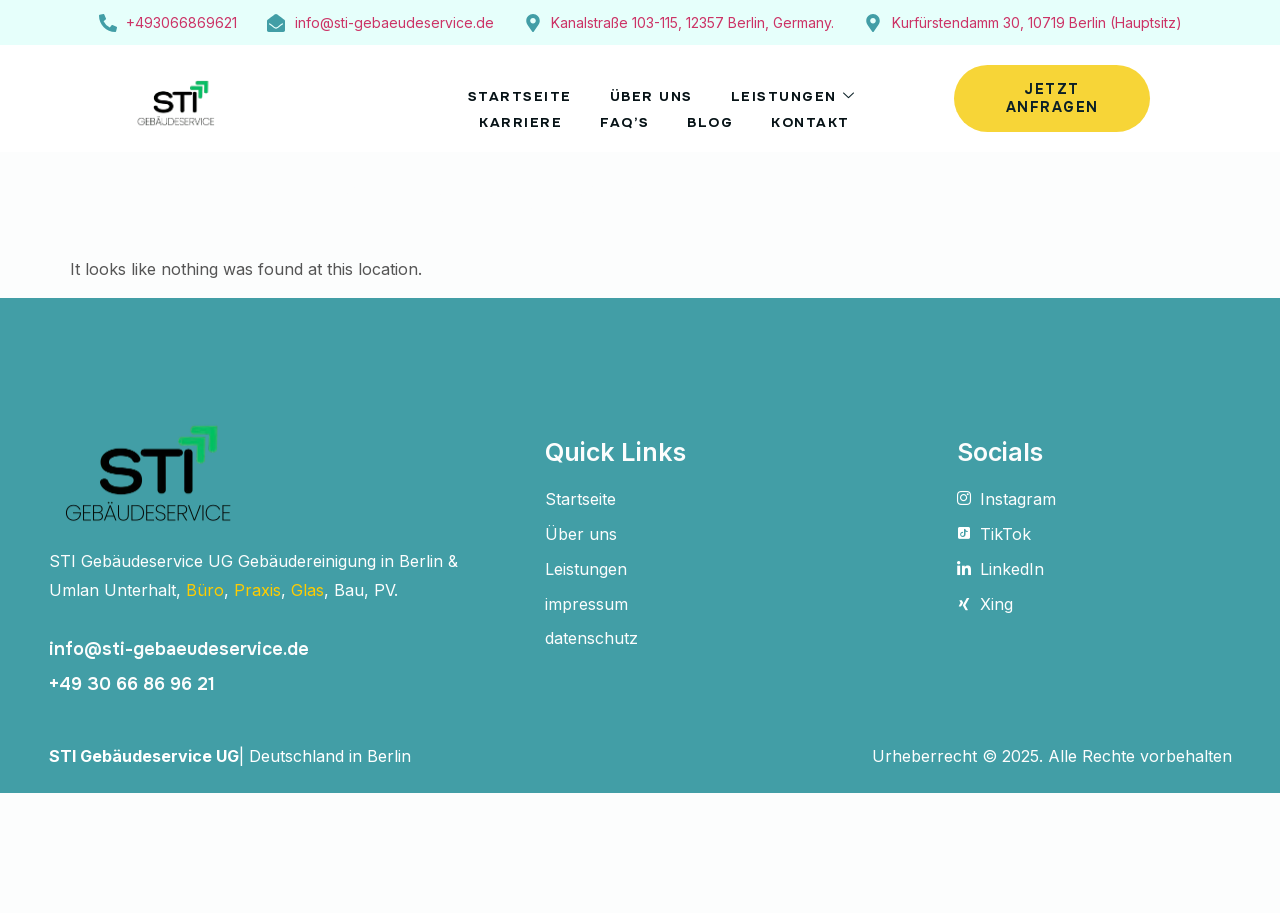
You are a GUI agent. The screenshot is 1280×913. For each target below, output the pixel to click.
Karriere (510, 111)
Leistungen (801, 92)
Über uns (650, 92)
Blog (714, 111)
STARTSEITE (511, 92)
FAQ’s (621, 111)
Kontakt (821, 111)
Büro (205, 590)
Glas (307, 590)
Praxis (257, 590)
